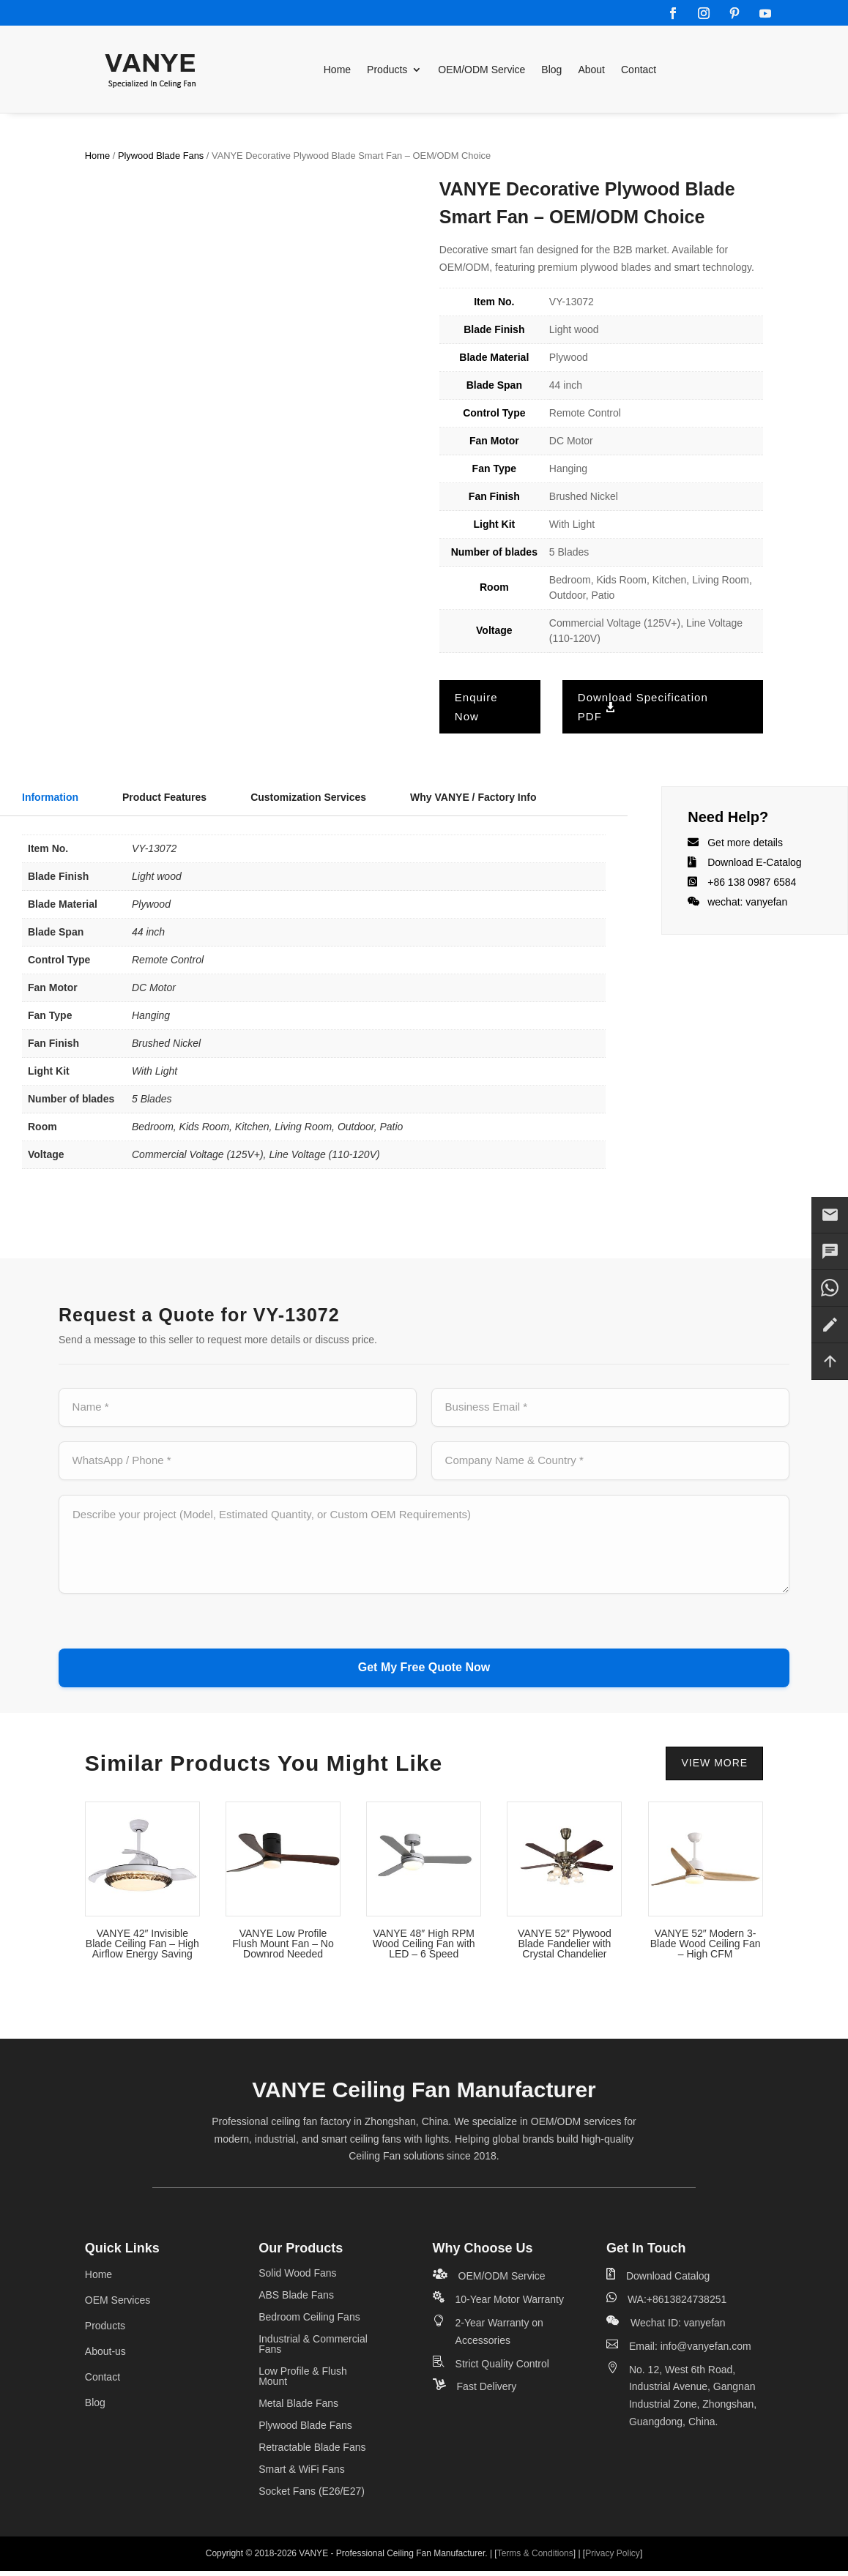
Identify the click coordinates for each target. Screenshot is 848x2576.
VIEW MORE (714, 1768)
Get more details (745, 842)
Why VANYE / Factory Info (473, 797)
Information (50, 797)
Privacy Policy (612, 2558)
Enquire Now (476, 707)
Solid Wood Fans (297, 2278)
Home (337, 69)
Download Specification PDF (643, 707)
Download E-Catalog (754, 862)
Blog (551, 69)
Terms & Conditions (535, 2558)
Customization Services (308, 797)
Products (387, 69)
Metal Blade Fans (298, 2408)
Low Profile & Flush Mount (303, 2381)
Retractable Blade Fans (312, 2452)
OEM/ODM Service (481, 69)
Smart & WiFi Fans (301, 2474)
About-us (105, 2356)
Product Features (164, 797)
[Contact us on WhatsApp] (829, 1288)
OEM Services (117, 2305)
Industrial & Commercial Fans (313, 2349)
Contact (638, 69)
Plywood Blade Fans (161, 155)
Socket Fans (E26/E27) (312, 2496)
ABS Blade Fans (296, 2300)
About (591, 69)
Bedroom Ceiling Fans (309, 2322)
